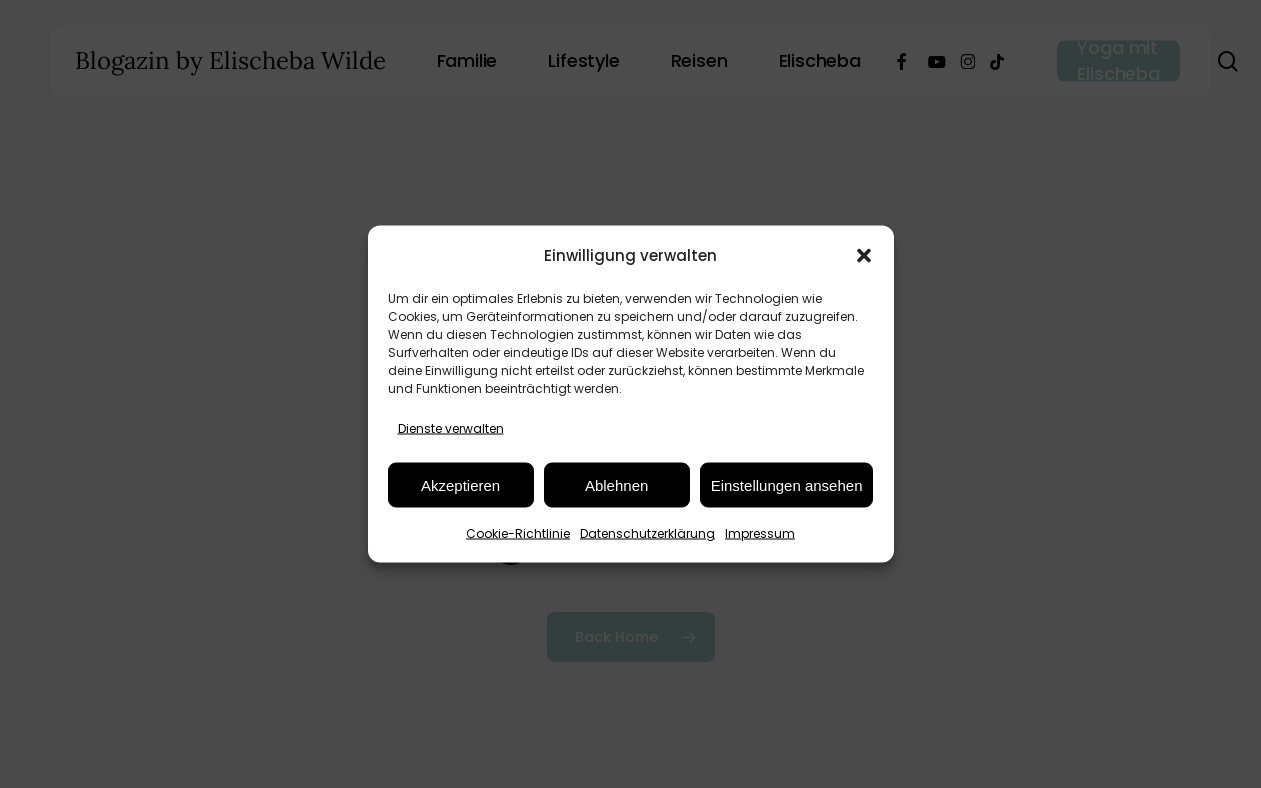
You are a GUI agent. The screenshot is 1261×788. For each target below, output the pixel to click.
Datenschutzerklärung (647, 533)
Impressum (760, 533)
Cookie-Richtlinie (518, 533)
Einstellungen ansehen (787, 484)
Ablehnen (616, 484)
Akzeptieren (460, 484)
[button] (864, 255)
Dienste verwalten (451, 428)
